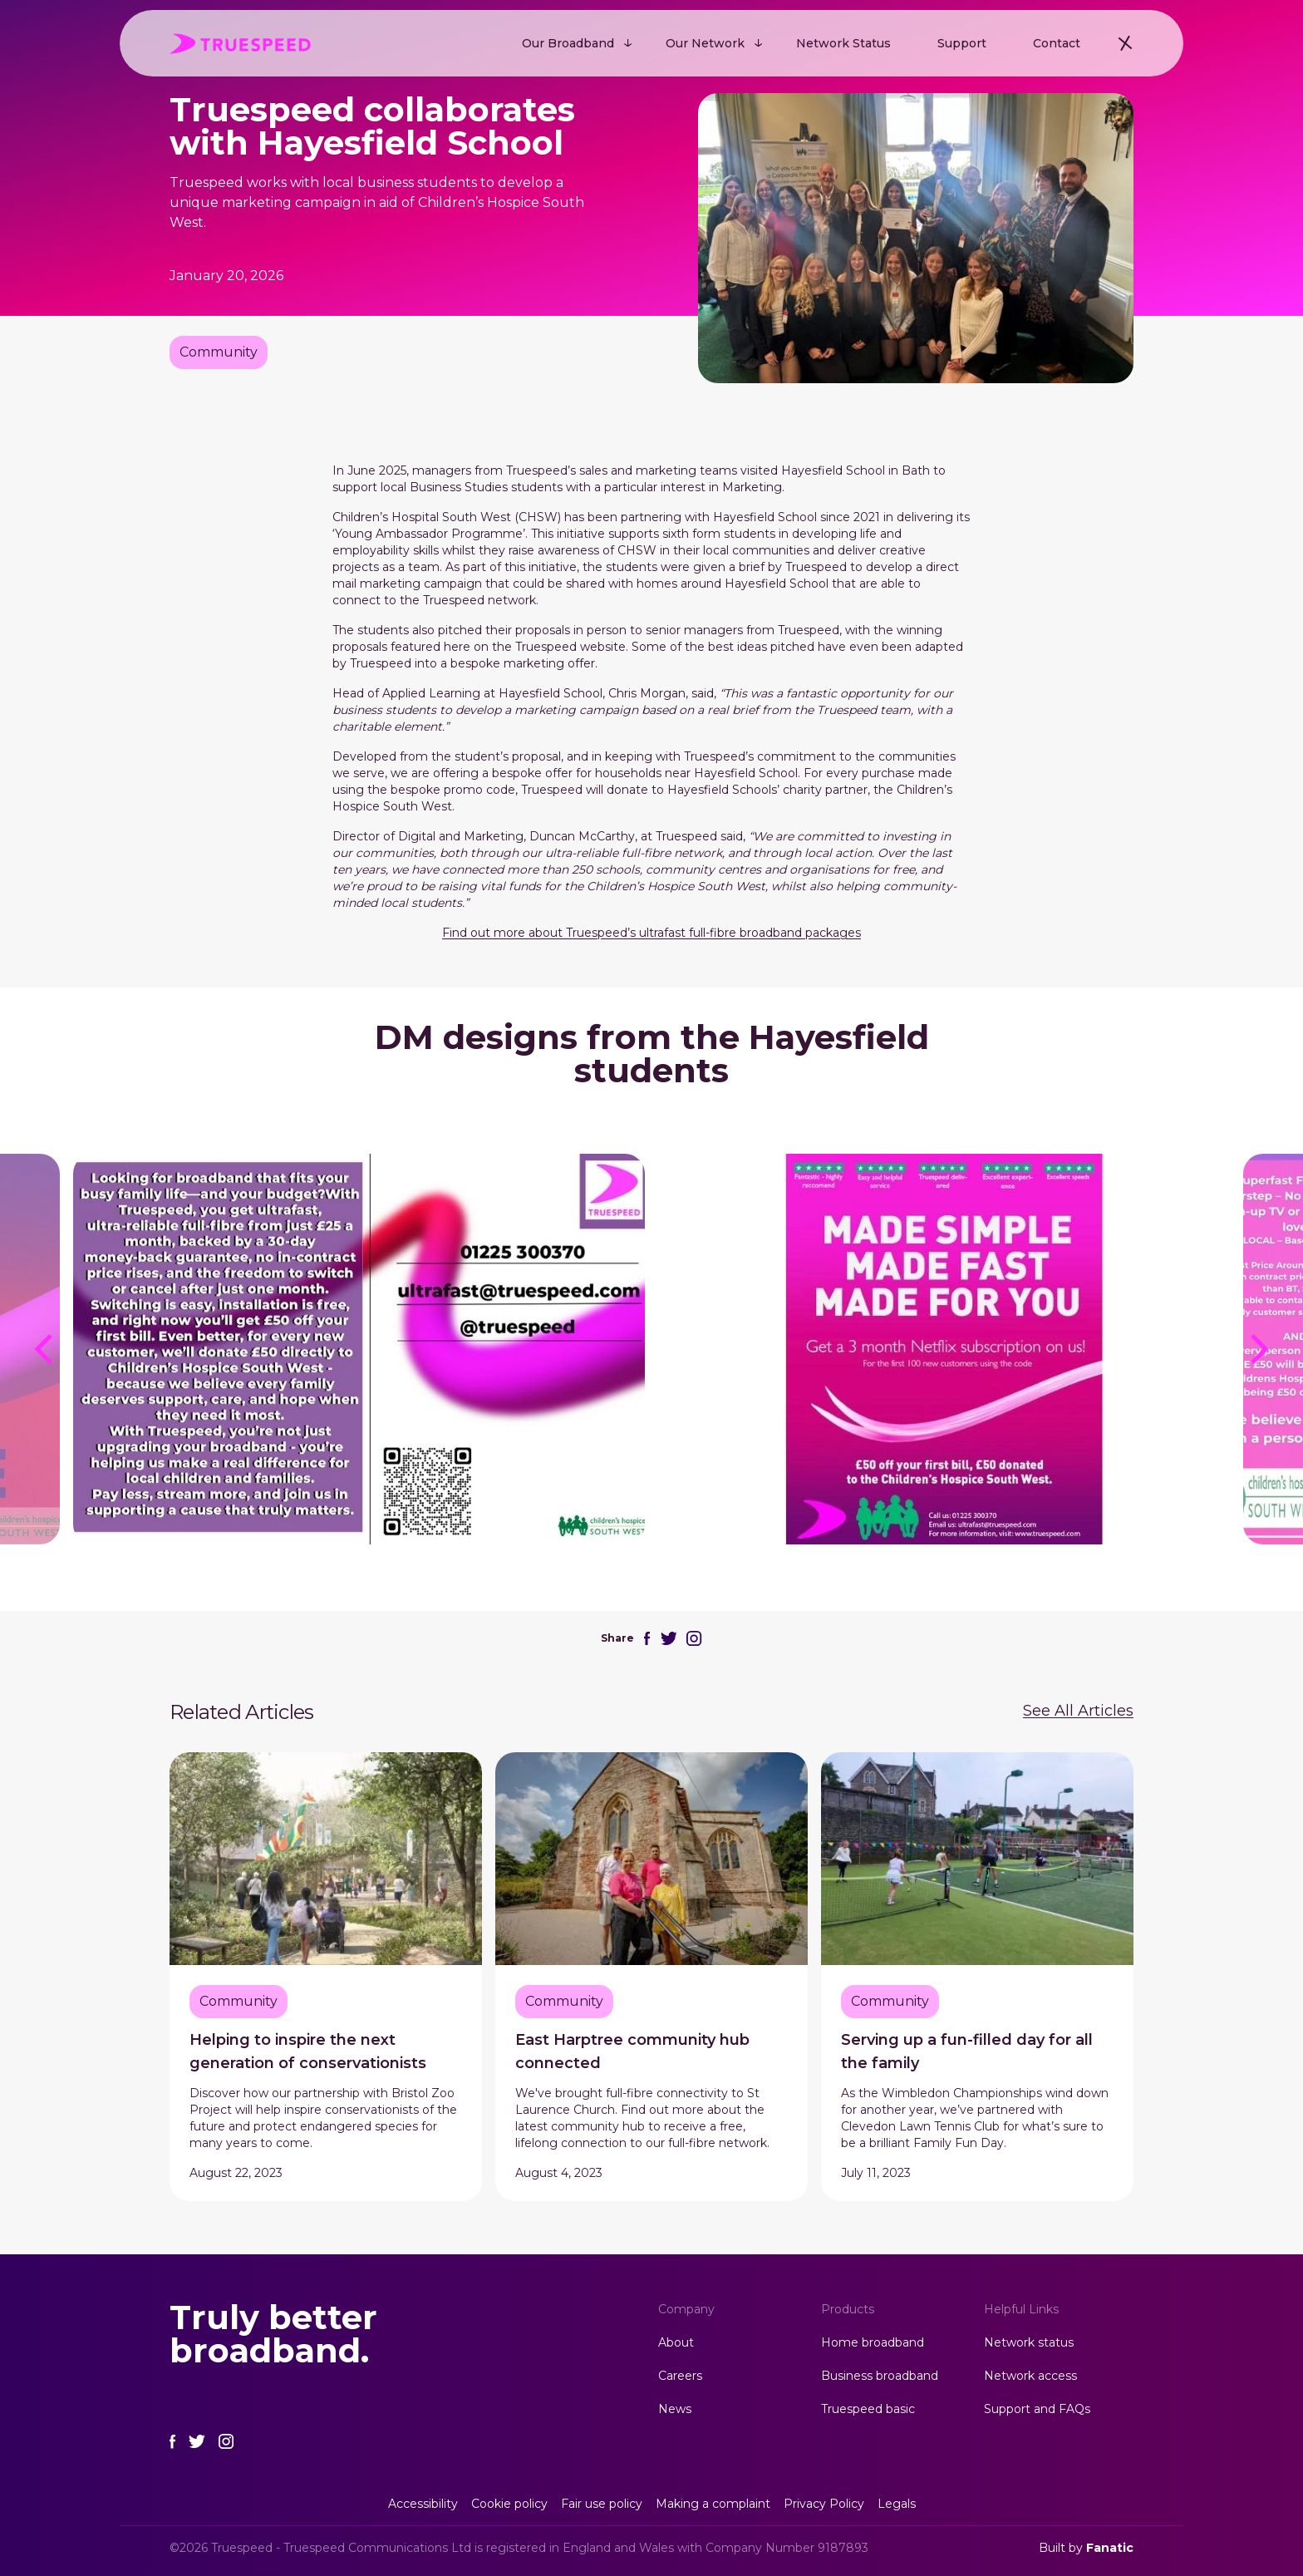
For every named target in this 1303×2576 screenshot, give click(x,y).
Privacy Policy (824, 2503)
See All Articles (1078, 1711)
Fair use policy (601, 2503)
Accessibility (423, 2503)
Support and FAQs (1037, 2408)
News (674, 2408)
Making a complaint (713, 2503)
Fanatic (1109, 2547)
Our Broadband (568, 43)
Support (961, 43)
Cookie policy (509, 2503)
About (676, 2342)
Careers (680, 2375)
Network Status (843, 43)
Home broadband (872, 2342)
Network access (1030, 2375)
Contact (1056, 43)
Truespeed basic (868, 2408)
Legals (897, 2503)
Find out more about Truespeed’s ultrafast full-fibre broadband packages (651, 932)
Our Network (705, 43)
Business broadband (879, 2375)
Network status (1029, 2342)
